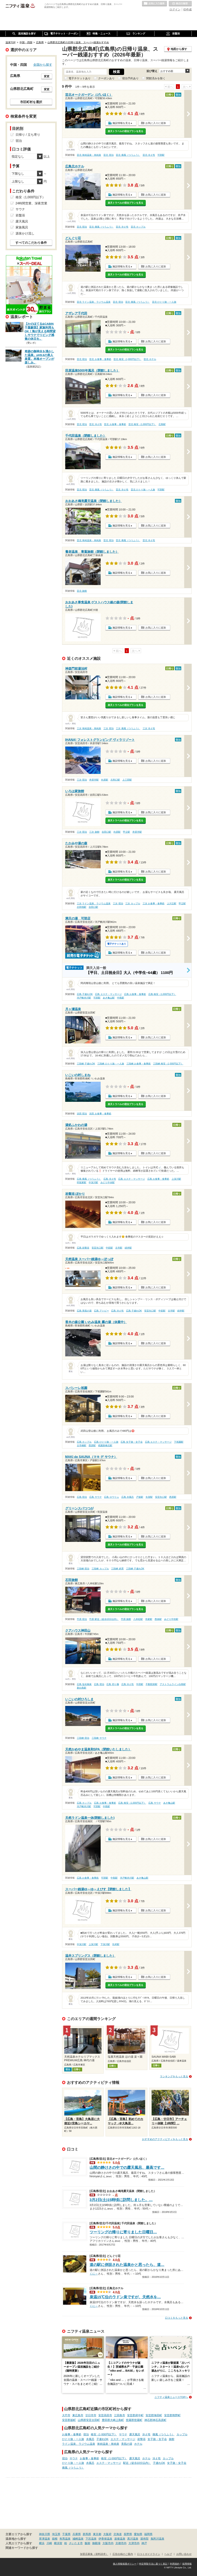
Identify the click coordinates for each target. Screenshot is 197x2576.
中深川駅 (93, 1182)
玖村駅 (115, 1944)
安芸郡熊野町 (172, 2415)
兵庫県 (76, 2534)
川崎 (49, 2543)
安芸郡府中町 (135, 2415)
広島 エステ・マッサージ (108, 994)
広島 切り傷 (112, 1684)
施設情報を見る (121, 123)
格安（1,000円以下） (104, 2434)
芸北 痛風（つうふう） (128, 155)
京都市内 (120, 2543)
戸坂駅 (139, 1497)
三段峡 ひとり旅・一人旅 (110, 1063)
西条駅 (158, 1619)
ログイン (174, 9)
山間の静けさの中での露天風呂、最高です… (127, 2167)
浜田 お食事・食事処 (100, 1113)
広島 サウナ (95, 1497)
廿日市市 (90, 2415)
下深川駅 (105, 1944)
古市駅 (118, 1247)
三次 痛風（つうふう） (128, 728)
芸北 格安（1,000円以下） (127, 359)
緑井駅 (128, 1247)
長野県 (128, 2534)
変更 (46, 76)
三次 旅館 (94, 832)
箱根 (55, 2538)
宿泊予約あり (130, 78)
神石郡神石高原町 (155, 2420)
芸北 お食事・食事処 (100, 359)
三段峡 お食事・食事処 (138, 1063)
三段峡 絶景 (117, 1568)
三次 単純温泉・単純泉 (89, 728)
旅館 (171, 2439)
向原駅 (104, 779)
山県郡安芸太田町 (89, 2420)
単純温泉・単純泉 (108, 2443)
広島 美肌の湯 (84, 1310)
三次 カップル (132, 903)
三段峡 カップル (100, 1568)
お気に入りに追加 (155, 123)
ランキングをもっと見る (174, 2076)
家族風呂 (22, 227)
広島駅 (162, 424)
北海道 (117, 2534)
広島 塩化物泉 (84, 1684)
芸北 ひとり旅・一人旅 (164, 302)
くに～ (94, 2273)
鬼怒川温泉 (157, 2538)
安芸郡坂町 (69, 2420)
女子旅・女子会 (157, 2439)
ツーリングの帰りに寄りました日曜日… (123, 2232)
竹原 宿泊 (82, 1619)
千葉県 (66, 2534)
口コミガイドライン (148, 2554)
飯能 (87, 2543)
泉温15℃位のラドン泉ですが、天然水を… (125, 2297)
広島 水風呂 (127, 1497)
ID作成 (187, 9)
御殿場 (96, 2543)
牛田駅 (139, 1684)
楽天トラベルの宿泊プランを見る (125, 131)
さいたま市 (76, 2543)
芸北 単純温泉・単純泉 (89, 155)
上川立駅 (171, 903)
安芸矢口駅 (97, 1247)
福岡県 (148, 2534)
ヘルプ (168, 2554)
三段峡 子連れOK (86, 1063)
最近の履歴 (180, 3)
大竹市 (66, 2415)
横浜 (42, 2543)
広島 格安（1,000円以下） (162, 994)
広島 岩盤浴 (83, 1247)
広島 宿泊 (82, 1497)
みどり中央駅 (107, 1182)
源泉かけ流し (25, 233)
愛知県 (138, 2534)
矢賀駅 (149, 1497)
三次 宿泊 (108, 728)
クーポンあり (106, 78)
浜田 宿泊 (82, 1113)
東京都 (97, 2534)
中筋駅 (109, 1247)
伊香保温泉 (105, 2538)
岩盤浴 (141, 2439)
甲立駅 (126, 832)
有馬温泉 (65, 2538)
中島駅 (120, 997)
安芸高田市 (105, 2415)
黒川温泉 (132, 2538)
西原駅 (92, 1445)
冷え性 (146, 2434)
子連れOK (102, 2439)
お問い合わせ (184, 2554)
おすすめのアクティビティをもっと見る (165, 2139)
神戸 (144, 2543)
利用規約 (174, 2563)
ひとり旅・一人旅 (73, 2439)
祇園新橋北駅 (105, 1445)
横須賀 (58, 2543)
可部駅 (160, 155)
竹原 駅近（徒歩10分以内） (104, 1619)
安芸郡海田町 (154, 2415)
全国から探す (42, 64)
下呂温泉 (91, 2538)
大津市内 (133, 2543)
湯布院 (144, 2538)
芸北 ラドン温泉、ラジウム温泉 (94, 302)
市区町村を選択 (31, 102)
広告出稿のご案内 (122, 2554)
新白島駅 (81, 1687)
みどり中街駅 (171, 1619)
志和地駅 (81, 907)
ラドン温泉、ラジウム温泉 (78, 2443)
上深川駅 (176, 1179)
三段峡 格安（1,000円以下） (168, 1063)
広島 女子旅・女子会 (131, 1442)
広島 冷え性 (109, 1179)
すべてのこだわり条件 (31, 242)
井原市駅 (94, 779)
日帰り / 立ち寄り (28, 134)
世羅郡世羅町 (134, 2420)
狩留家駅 (81, 1182)
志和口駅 (115, 779)
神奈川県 (44, 2534)
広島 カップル (84, 1442)
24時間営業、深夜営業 (31, 203)
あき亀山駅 (109, 997)
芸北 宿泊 (108, 155)
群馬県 (87, 2534)
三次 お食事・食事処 (153, 903)
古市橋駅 (81, 1445)
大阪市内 (107, 2543)
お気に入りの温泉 (154, 3)
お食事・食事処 (71, 2434)
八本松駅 (138, 1619)
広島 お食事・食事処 (135, 994)
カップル (182, 2434)
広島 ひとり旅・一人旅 (106, 1442)
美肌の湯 (126, 2443)
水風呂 (90, 2439)
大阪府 (107, 2534)
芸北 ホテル (150, 359)
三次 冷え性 (149, 728)
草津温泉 (44, 2538)
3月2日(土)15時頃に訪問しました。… (121, 2200)
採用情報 (187, 2563)
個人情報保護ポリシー (125, 2563)
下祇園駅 (178, 1442)
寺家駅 (148, 1619)
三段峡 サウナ (99, 1738)
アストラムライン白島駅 (173, 1684)
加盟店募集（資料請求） (94, 2554)
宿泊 (86, 2434)
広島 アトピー (101, 1310)
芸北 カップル (138, 226)
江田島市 (119, 2415)
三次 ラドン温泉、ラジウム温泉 (94, 903)
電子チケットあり (80, 78)
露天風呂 (134, 2434)
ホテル (138, 2443)
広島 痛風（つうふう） (89, 1179)
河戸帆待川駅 (84, 997)
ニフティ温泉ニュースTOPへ (171, 2397)
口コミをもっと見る (176, 2317)
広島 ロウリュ (111, 1497)
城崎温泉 (78, 2538)
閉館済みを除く (155, 78)
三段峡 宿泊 (83, 1568)
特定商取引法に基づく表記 (153, 2563)
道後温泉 (119, 2538)
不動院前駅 (151, 1684)
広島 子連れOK (85, 994)
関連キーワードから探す (22, 2547)
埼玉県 (56, 2534)
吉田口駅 (106, 832)
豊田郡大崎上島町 (113, 2420)
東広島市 (77, 2415)
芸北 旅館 (82, 591)
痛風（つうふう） (163, 2434)
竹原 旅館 (126, 1619)
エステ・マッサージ (123, 2439)
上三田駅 (127, 779)
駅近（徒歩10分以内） (137, 2462)
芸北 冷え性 (149, 155)
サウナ (123, 2434)
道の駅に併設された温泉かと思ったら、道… (127, 2265)
